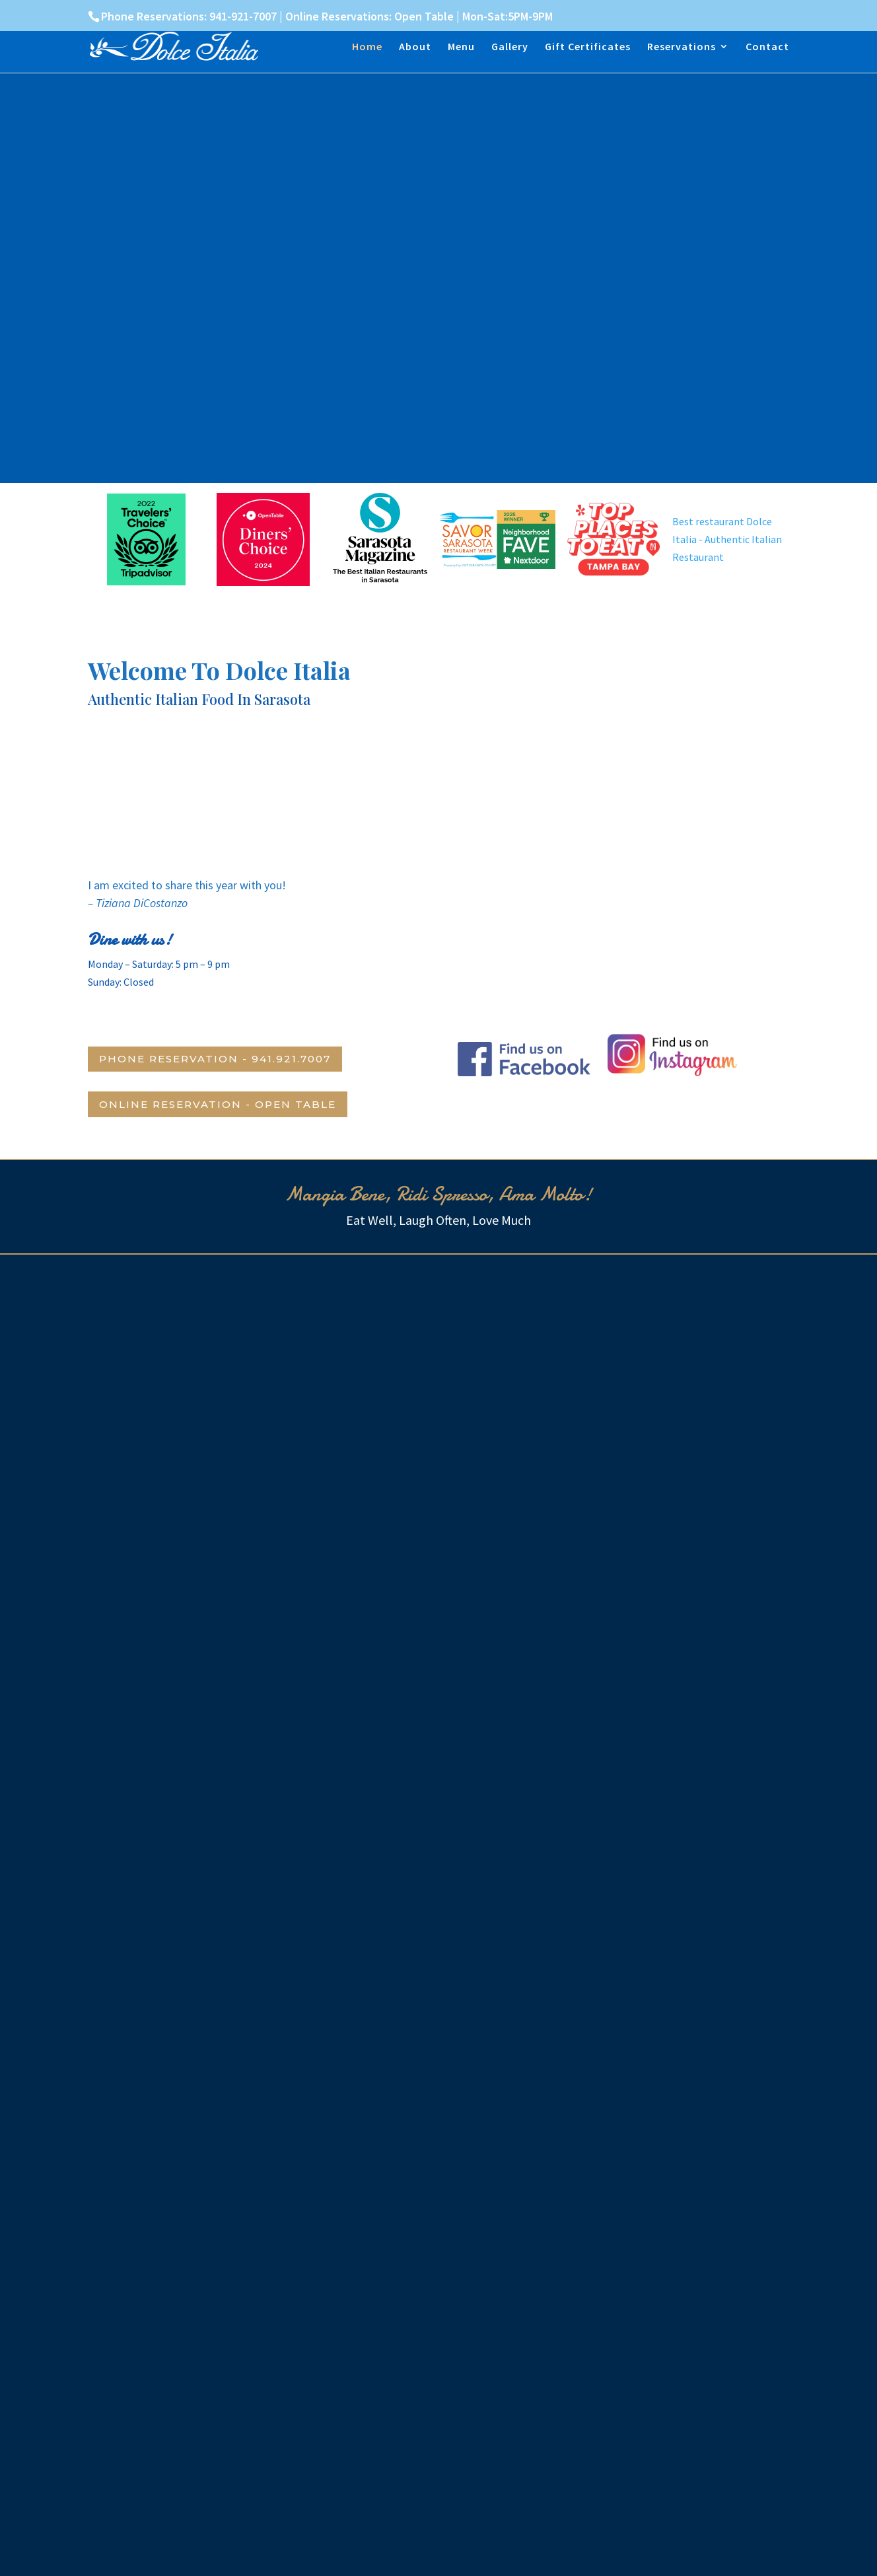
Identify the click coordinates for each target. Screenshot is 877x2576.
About (415, 47)
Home (367, 47)
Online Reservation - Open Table (217, 1104)
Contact (767, 47)
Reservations (681, 47)
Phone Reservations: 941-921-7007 (189, 16)
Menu (461, 47)
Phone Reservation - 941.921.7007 (215, 1058)
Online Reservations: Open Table (369, 16)
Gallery (509, 47)
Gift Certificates (588, 47)
